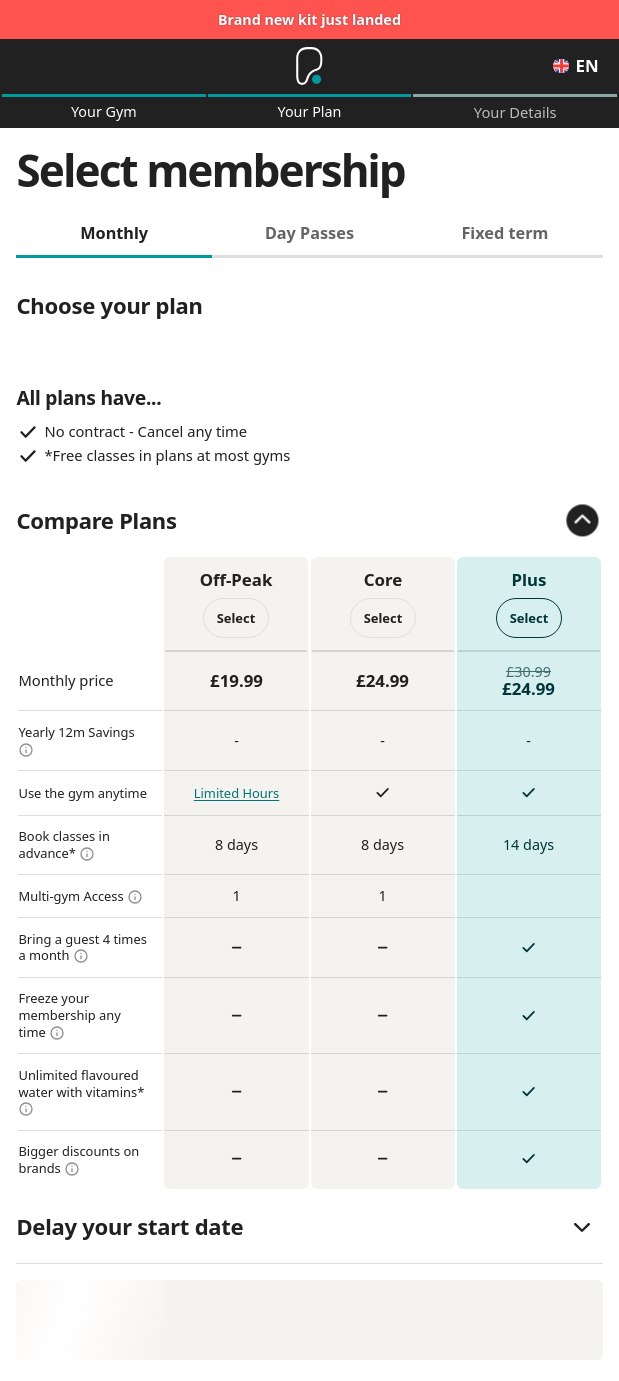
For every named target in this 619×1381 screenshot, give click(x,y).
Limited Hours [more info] (236, 797)
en (575, 66)
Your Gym (104, 113)
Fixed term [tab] (505, 235)
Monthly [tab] (114, 235)
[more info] (26, 753)
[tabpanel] (309, 727)
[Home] (309, 67)
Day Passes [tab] (309, 235)
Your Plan (310, 113)
